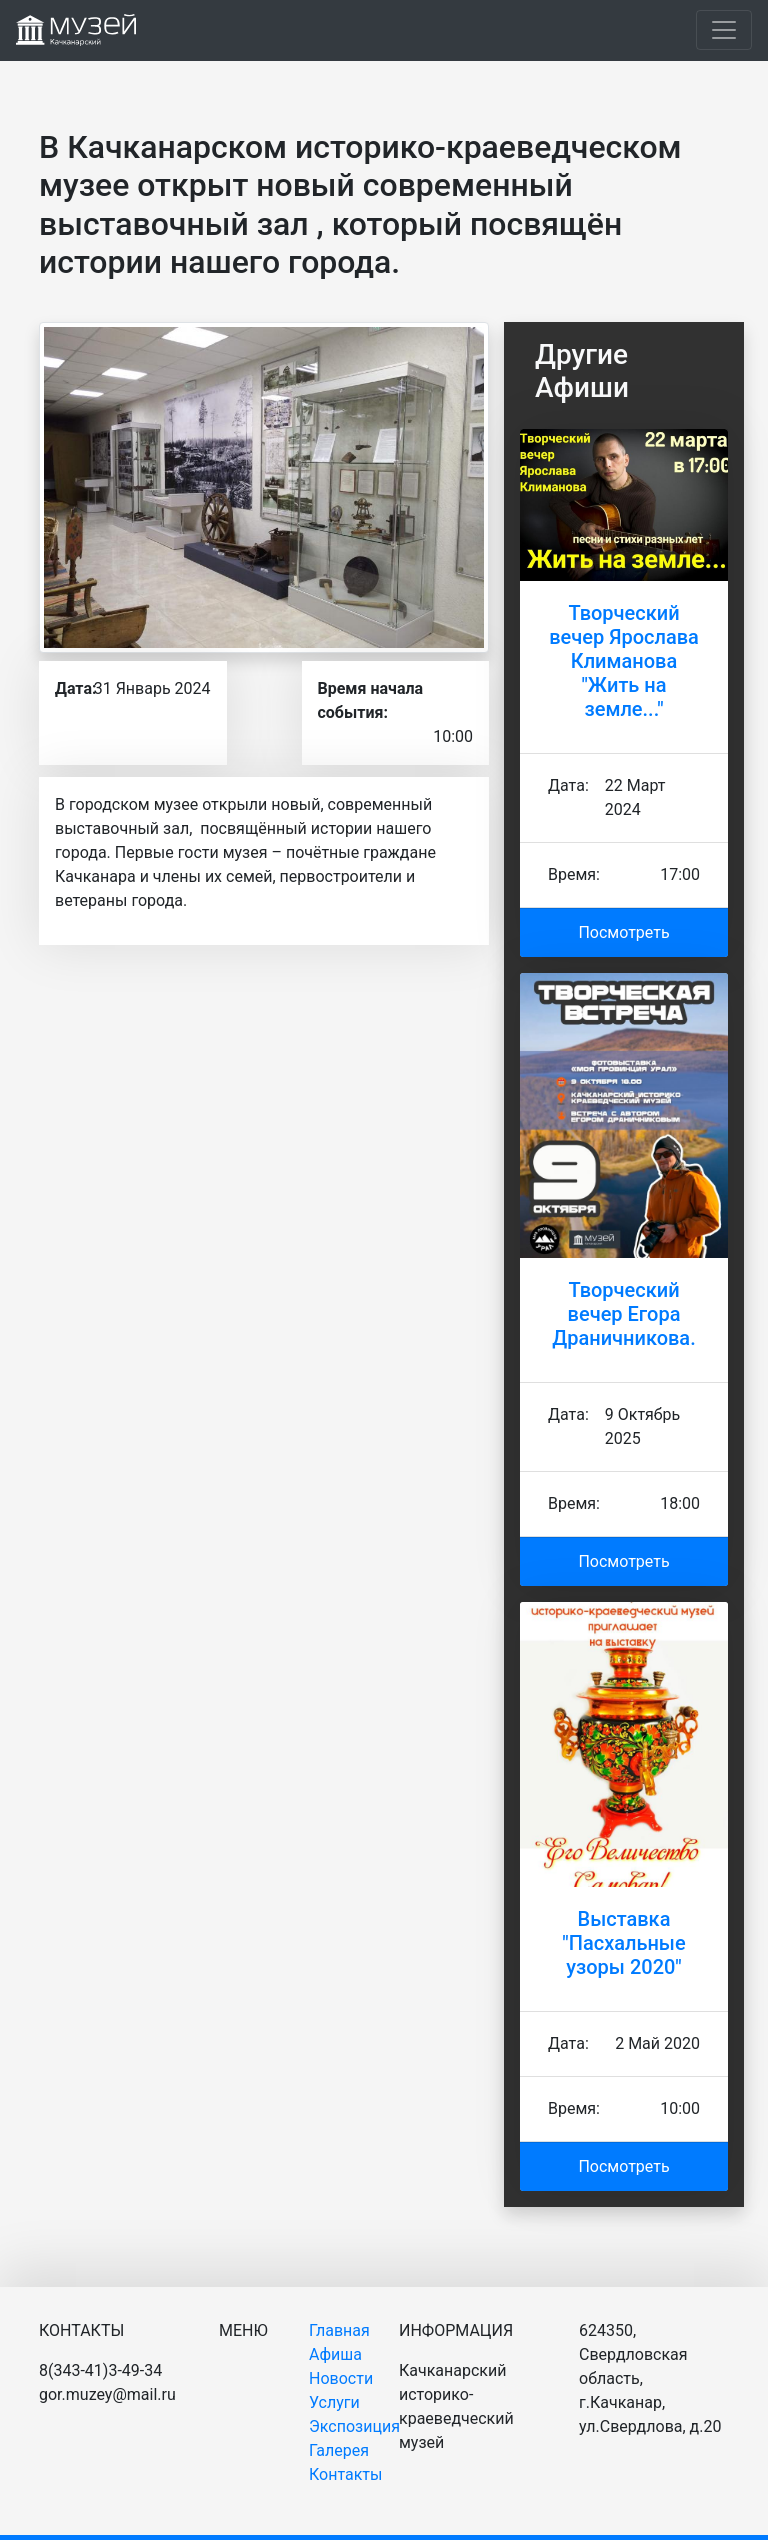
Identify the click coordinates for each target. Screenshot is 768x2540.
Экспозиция (354, 2426)
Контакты (345, 2474)
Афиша (335, 2354)
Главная (339, 2330)
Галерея (339, 2450)
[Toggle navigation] (724, 30)
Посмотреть (623, 932)
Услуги (334, 2402)
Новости (341, 2378)
